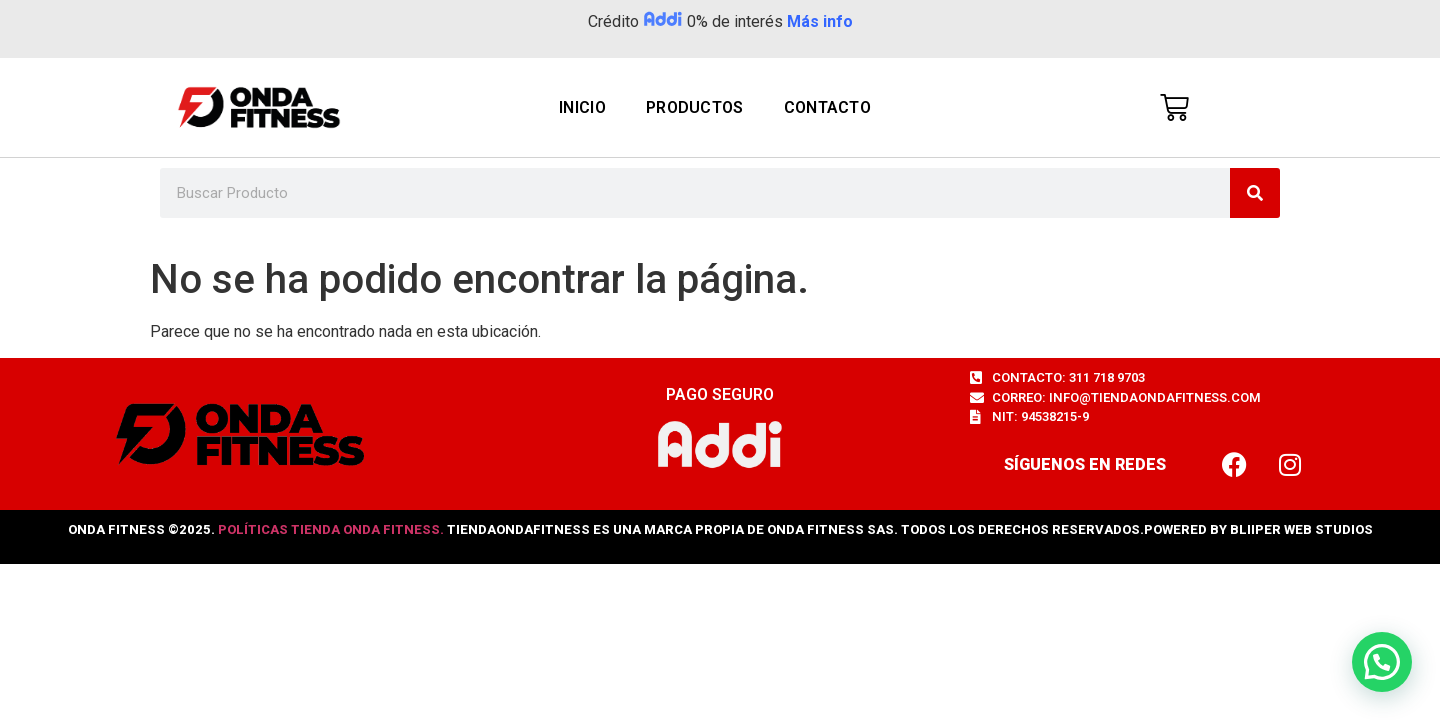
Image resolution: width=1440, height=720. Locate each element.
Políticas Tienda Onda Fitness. (331, 529)
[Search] (1255, 193)
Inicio (582, 107)
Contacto (827, 107)
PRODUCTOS (695, 107)
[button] (1382, 662)
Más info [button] (820, 21)
